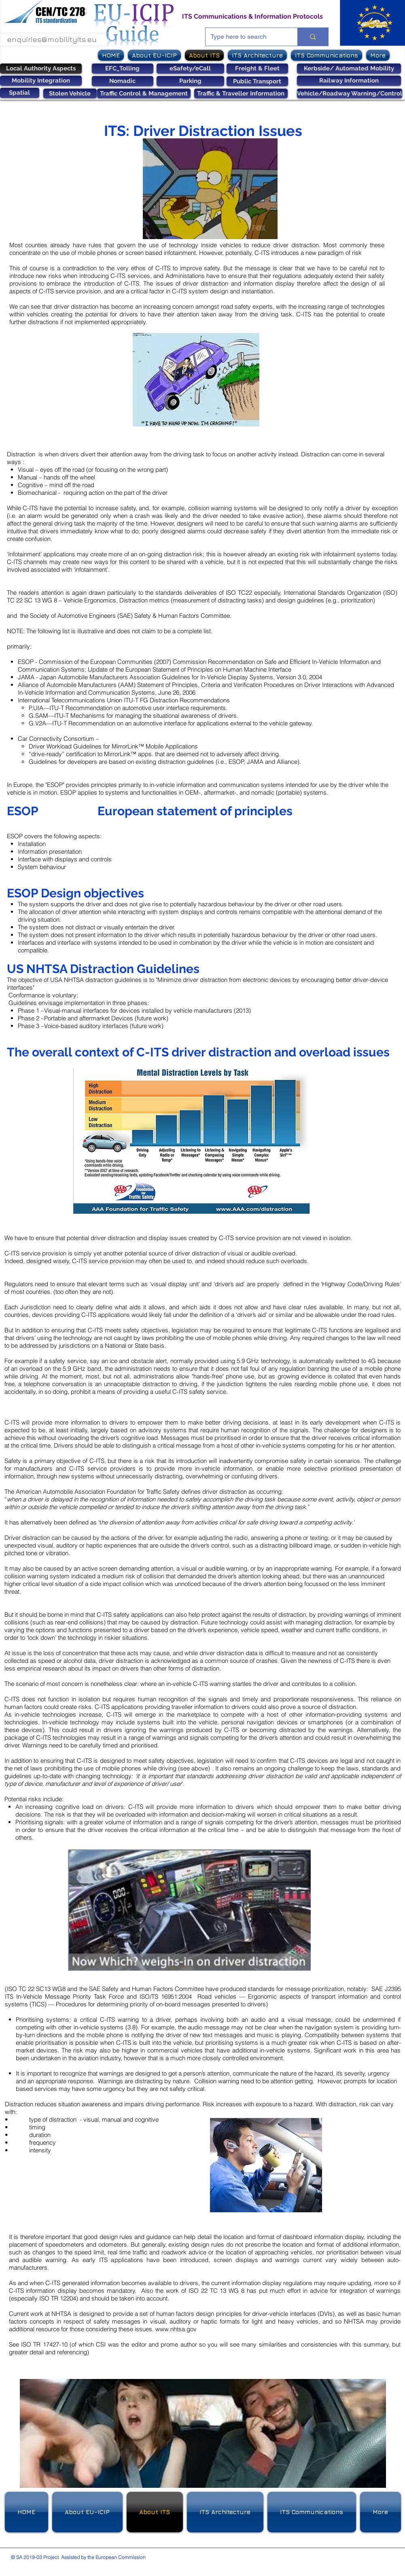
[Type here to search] (245, 37)
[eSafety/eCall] (190, 69)
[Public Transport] (257, 81)
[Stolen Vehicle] (70, 93)
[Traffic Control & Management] (144, 93)
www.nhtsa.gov (176, 2329)
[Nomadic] (122, 81)
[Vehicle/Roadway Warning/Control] (349, 93)
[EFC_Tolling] (122, 69)
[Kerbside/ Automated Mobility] (349, 69)
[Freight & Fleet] (257, 69)
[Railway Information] (349, 81)
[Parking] (190, 81)
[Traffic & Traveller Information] (241, 93)
